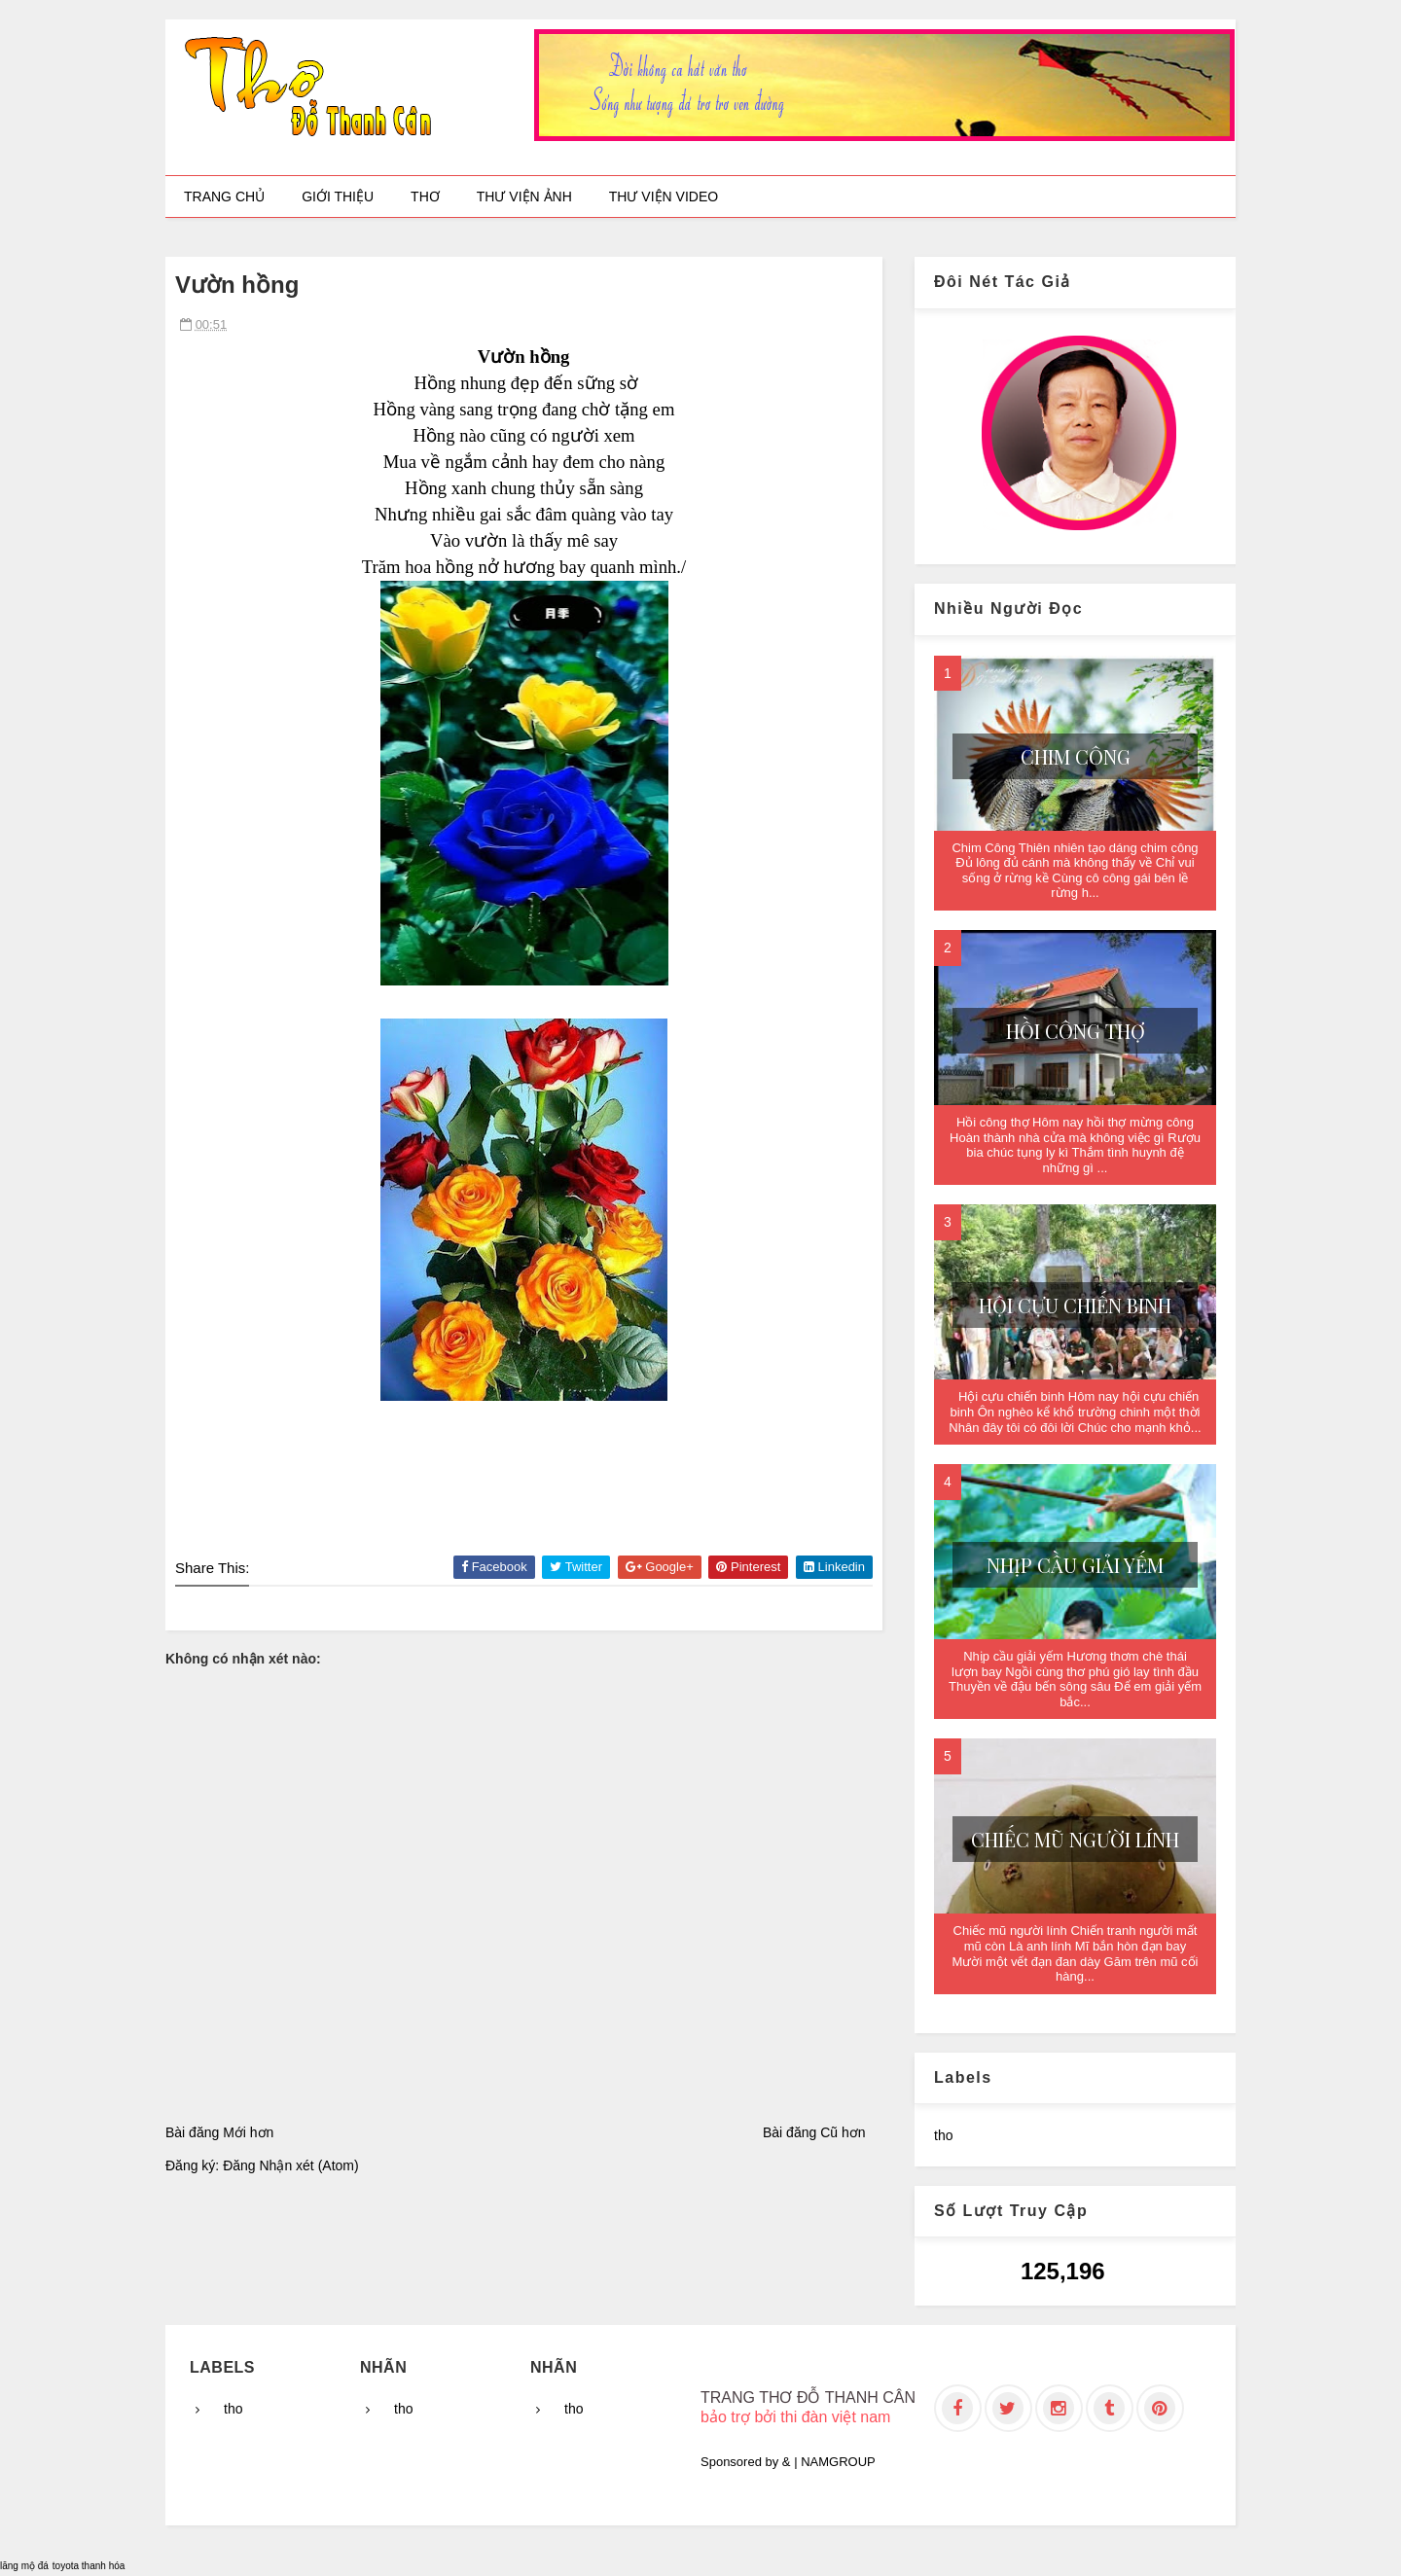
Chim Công (1076, 756)
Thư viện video (663, 196)
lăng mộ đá (24, 2565)
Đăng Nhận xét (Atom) (291, 2165)
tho (943, 2135)
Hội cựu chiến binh (1075, 1305)
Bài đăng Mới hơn (219, 2132)
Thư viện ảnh (524, 196)
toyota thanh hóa (89, 2565)
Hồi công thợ (1075, 1031)
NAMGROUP (838, 2461)
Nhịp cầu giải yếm (1075, 1565)
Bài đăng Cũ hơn (814, 2132)
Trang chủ (224, 196)
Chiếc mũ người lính (1075, 1839)
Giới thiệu (338, 196)
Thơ (425, 196)
